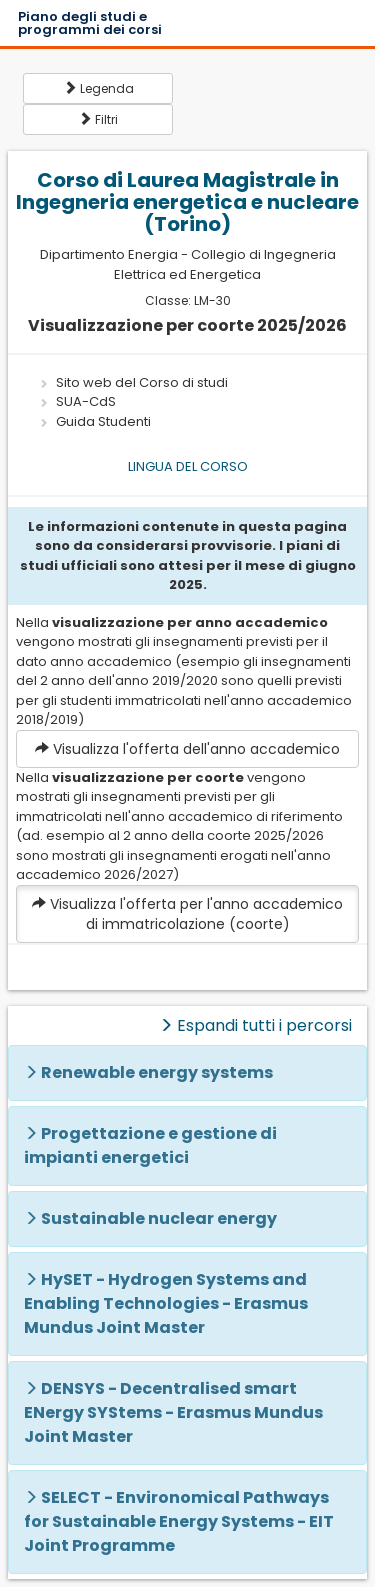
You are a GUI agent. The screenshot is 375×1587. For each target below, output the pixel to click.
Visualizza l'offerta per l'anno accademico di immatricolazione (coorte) (187, 914)
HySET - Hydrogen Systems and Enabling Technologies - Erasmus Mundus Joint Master (166, 1303)
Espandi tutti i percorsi (255, 1025)
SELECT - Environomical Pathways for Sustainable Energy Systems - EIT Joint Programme (179, 1521)
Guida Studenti (103, 421)
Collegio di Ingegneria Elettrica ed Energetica (225, 264)
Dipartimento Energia (109, 254)
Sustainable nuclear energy (159, 1218)
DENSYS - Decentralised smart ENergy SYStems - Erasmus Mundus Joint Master (173, 1412)
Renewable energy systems (157, 1072)
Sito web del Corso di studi (142, 382)
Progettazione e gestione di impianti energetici (150, 1145)
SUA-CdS (86, 401)
